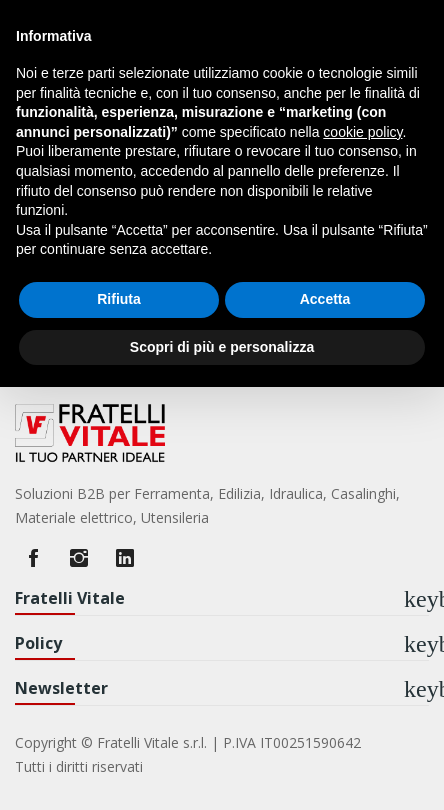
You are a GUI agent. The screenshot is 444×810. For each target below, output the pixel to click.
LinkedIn (125, 558)
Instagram (79, 558)
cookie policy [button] (362, 132)
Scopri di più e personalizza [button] (222, 347)
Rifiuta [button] (119, 299)
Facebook (33, 558)
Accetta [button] (325, 299)
